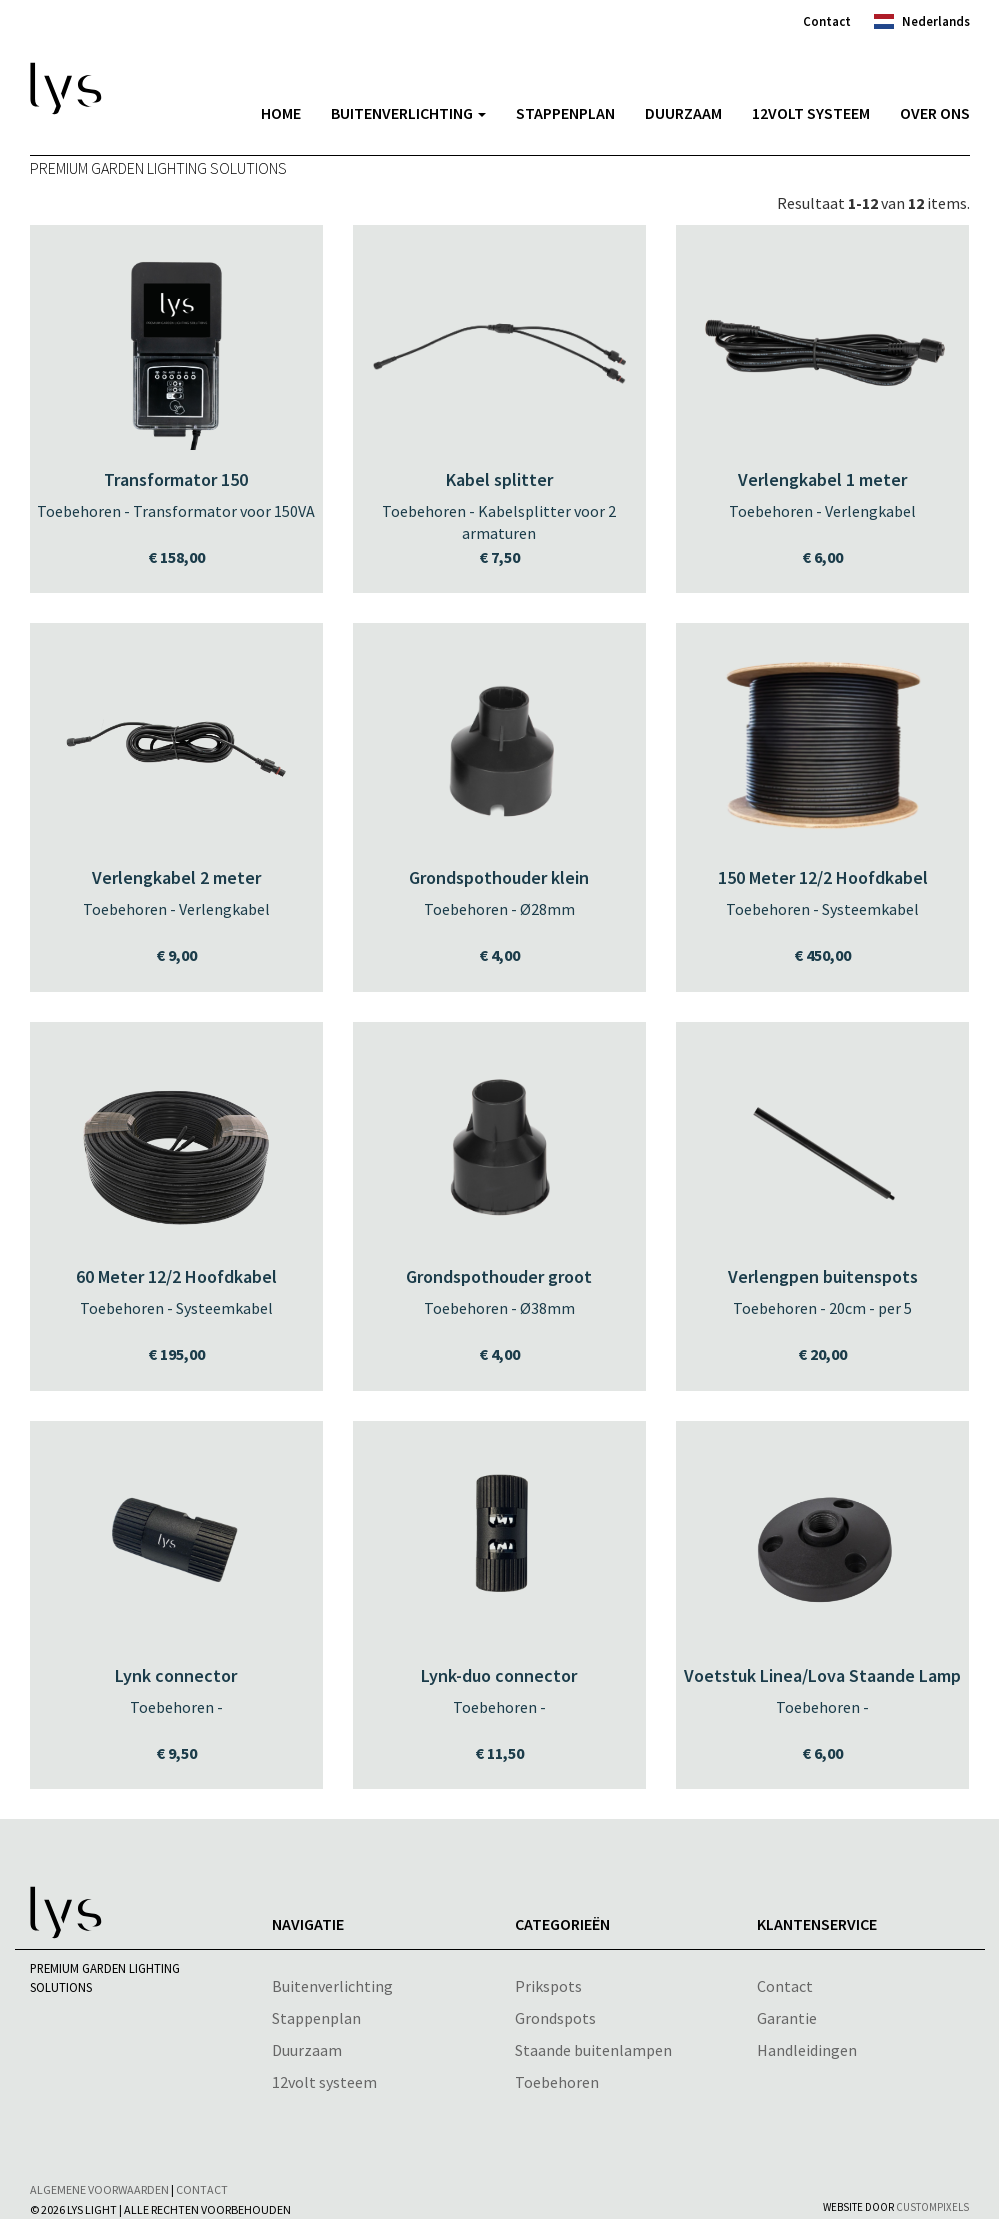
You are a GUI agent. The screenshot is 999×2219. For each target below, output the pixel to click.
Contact (827, 21)
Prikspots (548, 1986)
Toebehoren (557, 2082)
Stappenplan (565, 113)
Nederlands (936, 21)
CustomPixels (932, 2207)
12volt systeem (811, 113)
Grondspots (555, 2018)
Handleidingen (807, 2050)
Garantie (787, 2018)
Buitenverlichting (408, 113)
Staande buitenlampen (593, 2050)
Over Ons (935, 113)
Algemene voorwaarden (99, 2189)
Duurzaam (683, 113)
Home (281, 113)
